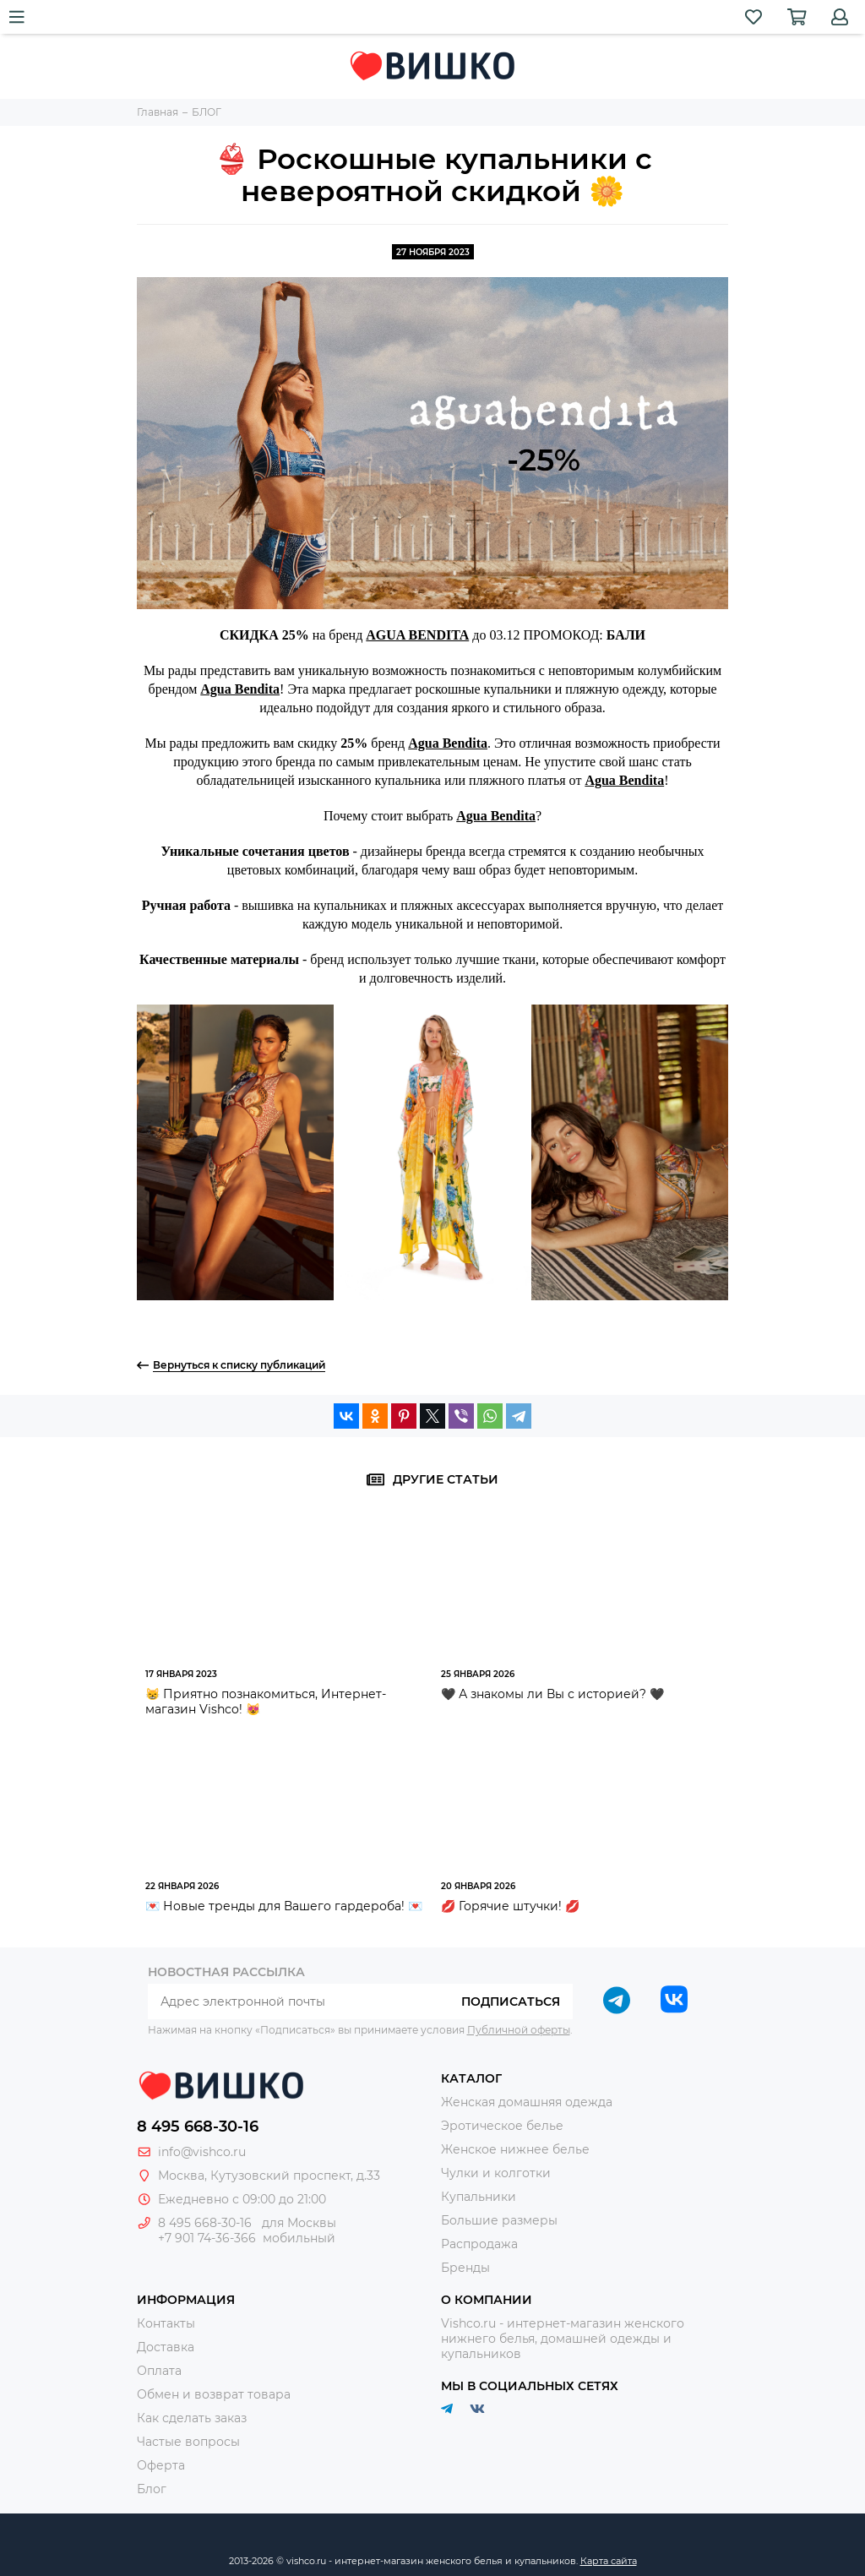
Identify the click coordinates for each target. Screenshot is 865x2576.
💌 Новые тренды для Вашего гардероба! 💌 (283, 1906)
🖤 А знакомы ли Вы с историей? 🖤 (552, 1694)
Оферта (161, 2465)
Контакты (166, 2323)
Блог (151, 2489)
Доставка (165, 2347)
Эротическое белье (502, 2125)
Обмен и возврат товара (214, 2394)
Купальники (478, 2196)
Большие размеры (499, 2220)
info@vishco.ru (202, 2151)
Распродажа (479, 2244)
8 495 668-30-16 (197, 2126)
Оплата (159, 2370)
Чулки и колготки (496, 2173)
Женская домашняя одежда (526, 2102)
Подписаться (510, 2001)
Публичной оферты (518, 2029)
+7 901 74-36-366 (207, 2238)
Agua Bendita (240, 689)
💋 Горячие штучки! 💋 (510, 1906)
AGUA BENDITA (417, 635)
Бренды (465, 2267)
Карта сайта (608, 2561)
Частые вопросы (188, 2441)
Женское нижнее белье (515, 2149)
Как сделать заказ (192, 2418)
